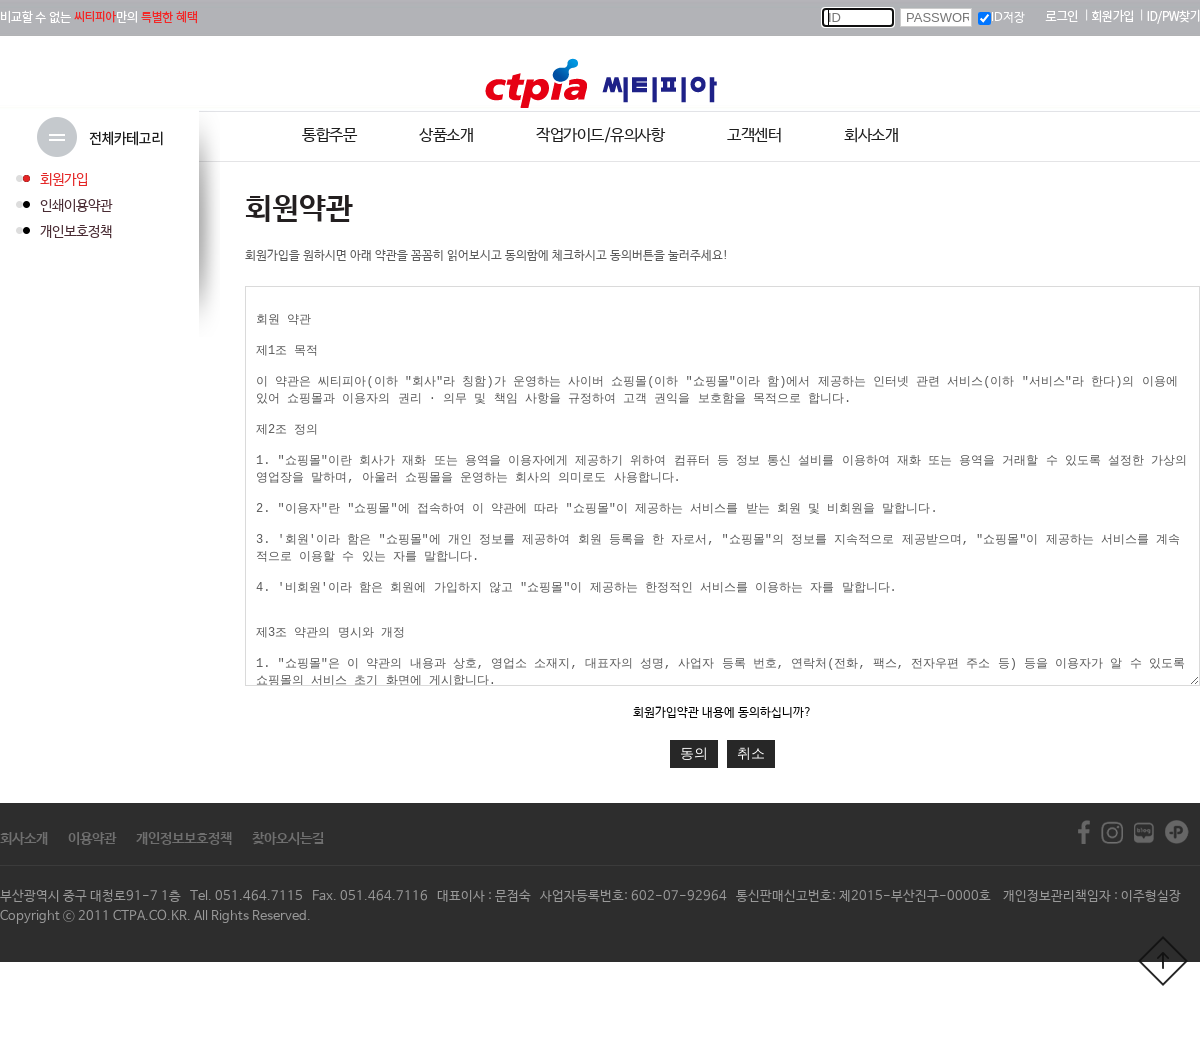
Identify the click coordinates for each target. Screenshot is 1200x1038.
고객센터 (754, 135)
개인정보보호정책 (184, 915)
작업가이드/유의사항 (600, 135)
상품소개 (446, 135)
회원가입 (64, 180)
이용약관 (92, 915)
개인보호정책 (76, 232)
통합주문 (329, 135)
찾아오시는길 (288, 915)
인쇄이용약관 (76, 206)
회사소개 (871, 135)
